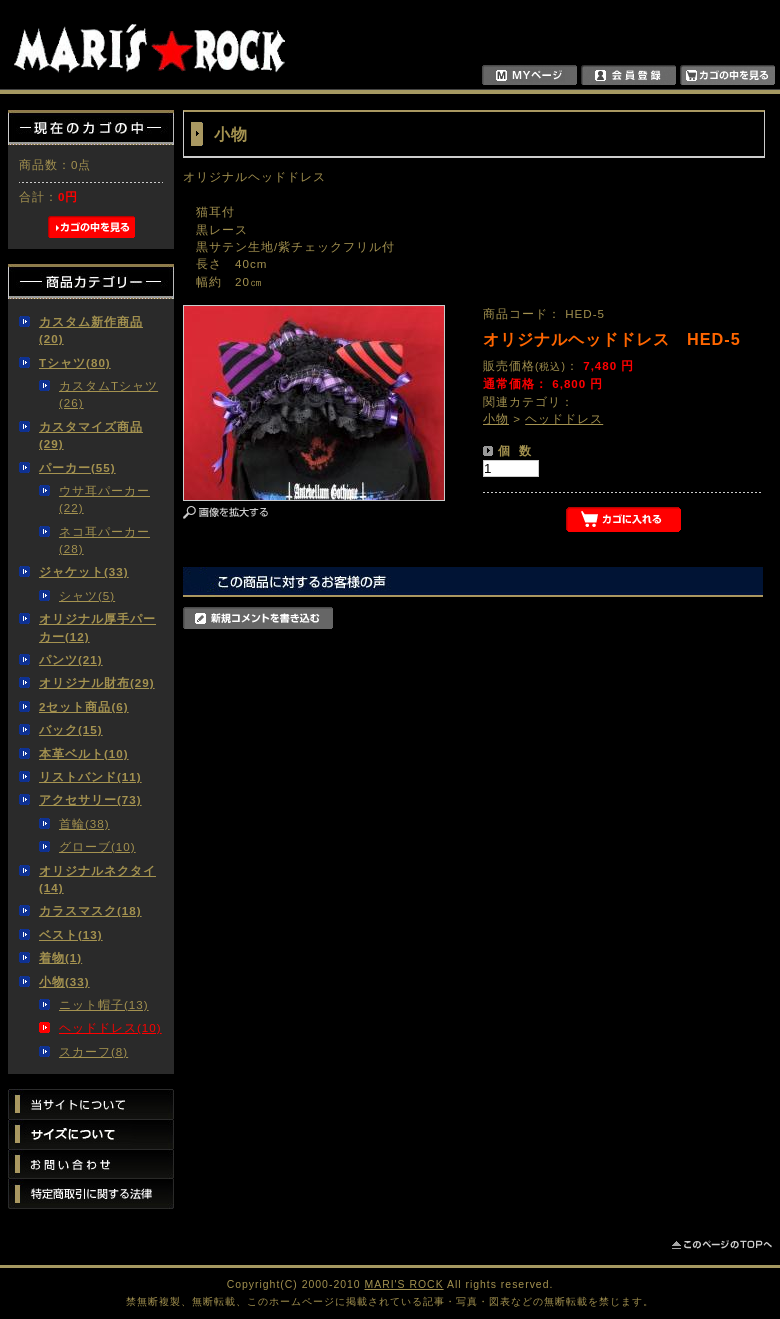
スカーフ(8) (93, 1051)
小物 (496, 418)
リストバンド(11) (90, 776)
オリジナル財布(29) (97, 682)
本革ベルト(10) (84, 753)
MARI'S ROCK (404, 1284)
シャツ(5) (87, 595)
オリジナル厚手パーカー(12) (97, 627)
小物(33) (64, 981)
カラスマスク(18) (90, 910)
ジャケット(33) (84, 571)
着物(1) (60, 957)
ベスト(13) (71, 934)
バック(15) (71, 729)
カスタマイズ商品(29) (91, 435)
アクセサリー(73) (90, 799)
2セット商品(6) (84, 706)
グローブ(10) (97, 846)
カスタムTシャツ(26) (108, 394)
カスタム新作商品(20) (91, 330)
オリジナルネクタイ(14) (97, 879)
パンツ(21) (71, 659)
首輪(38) (84, 823)
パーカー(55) (77, 467)
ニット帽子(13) (104, 1004)
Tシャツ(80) (75, 362)
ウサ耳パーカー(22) (104, 499)
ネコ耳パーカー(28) (104, 540)
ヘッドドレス (564, 418)
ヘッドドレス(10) (110, 1027)
